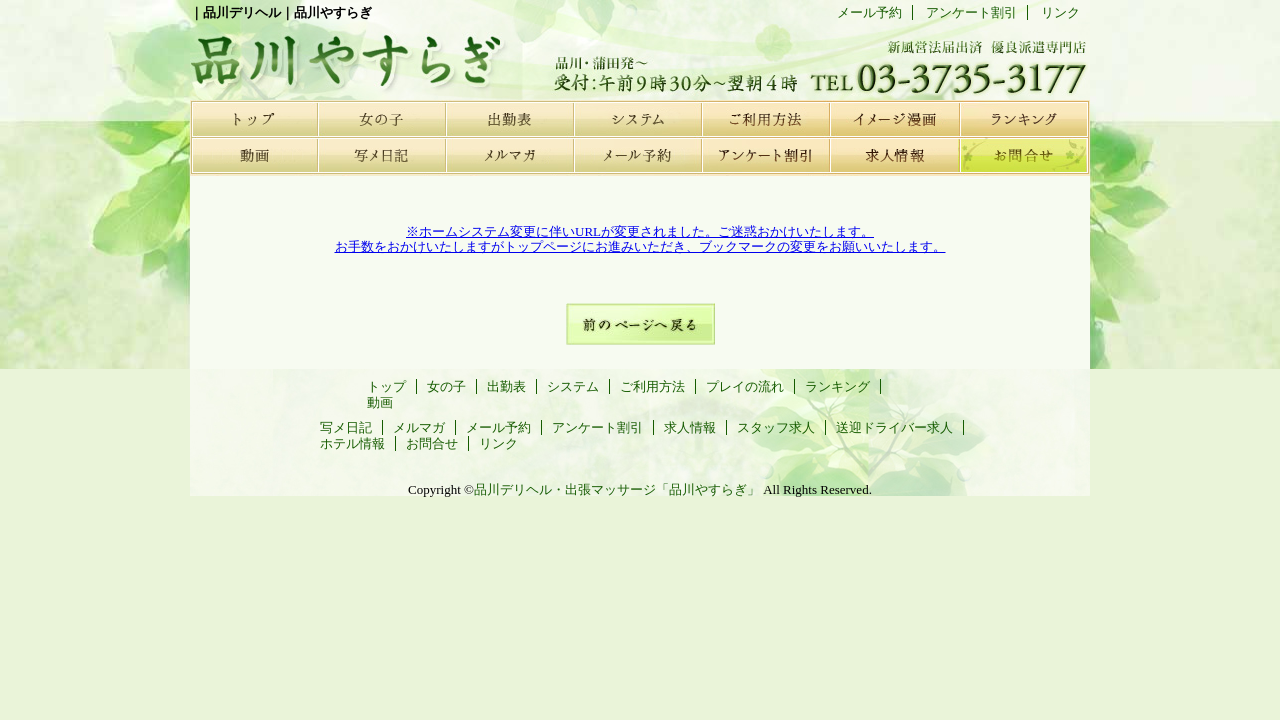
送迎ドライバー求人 (894, 427)
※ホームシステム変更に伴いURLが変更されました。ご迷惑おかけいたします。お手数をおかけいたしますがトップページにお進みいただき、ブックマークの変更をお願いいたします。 (640, 239)
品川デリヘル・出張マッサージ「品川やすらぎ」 (617, 489)
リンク (1060, 12)
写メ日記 (382, 155)
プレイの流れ (894, 118)
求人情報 (894, 155)
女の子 (382, 118)
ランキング (1022, 118)
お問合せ (1022, 155)
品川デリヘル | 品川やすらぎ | (340, 55)
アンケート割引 (766, 155)
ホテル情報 (352, 443)
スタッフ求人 (776, 427)
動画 (254, 155)
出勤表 (510, 118)
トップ (254, 118)
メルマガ (510, 155)
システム (638, 118)
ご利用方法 (766, 118)
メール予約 (638, 155)
